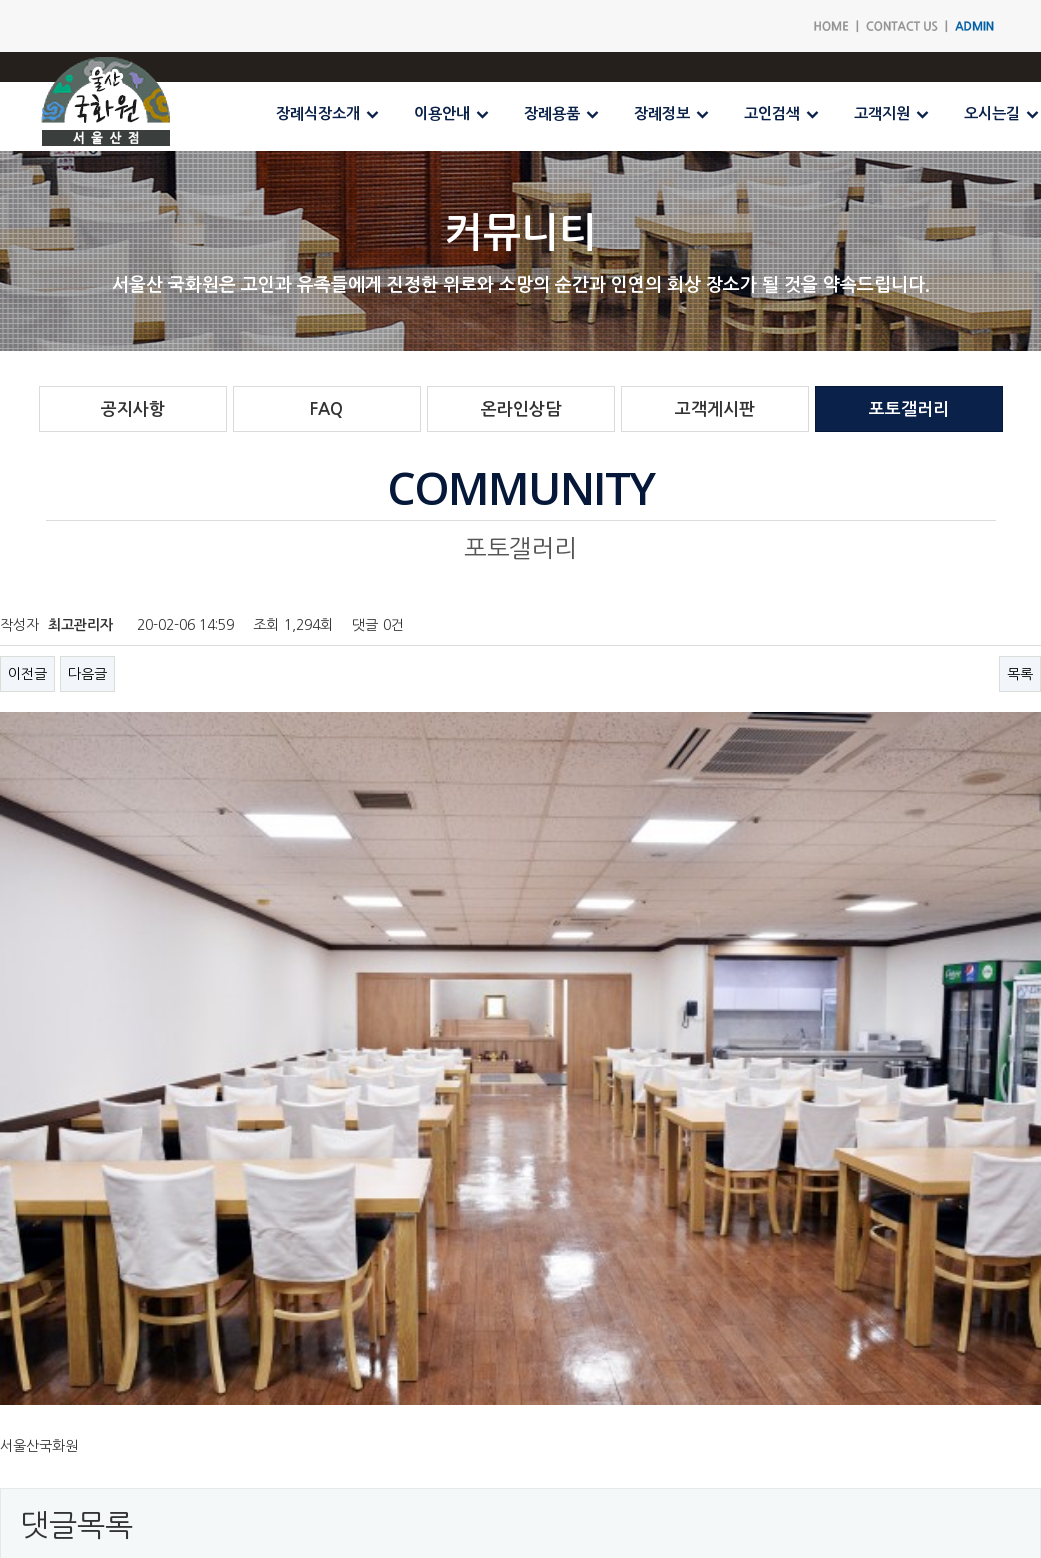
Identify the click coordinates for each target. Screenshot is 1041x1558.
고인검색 (772, 113)
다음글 (87, 674)
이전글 (27, 674)
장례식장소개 (318, 113)
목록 (1020, 674)
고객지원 (882, 113)
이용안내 (442, 113)
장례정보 (662, 113)
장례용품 (552, 113)
